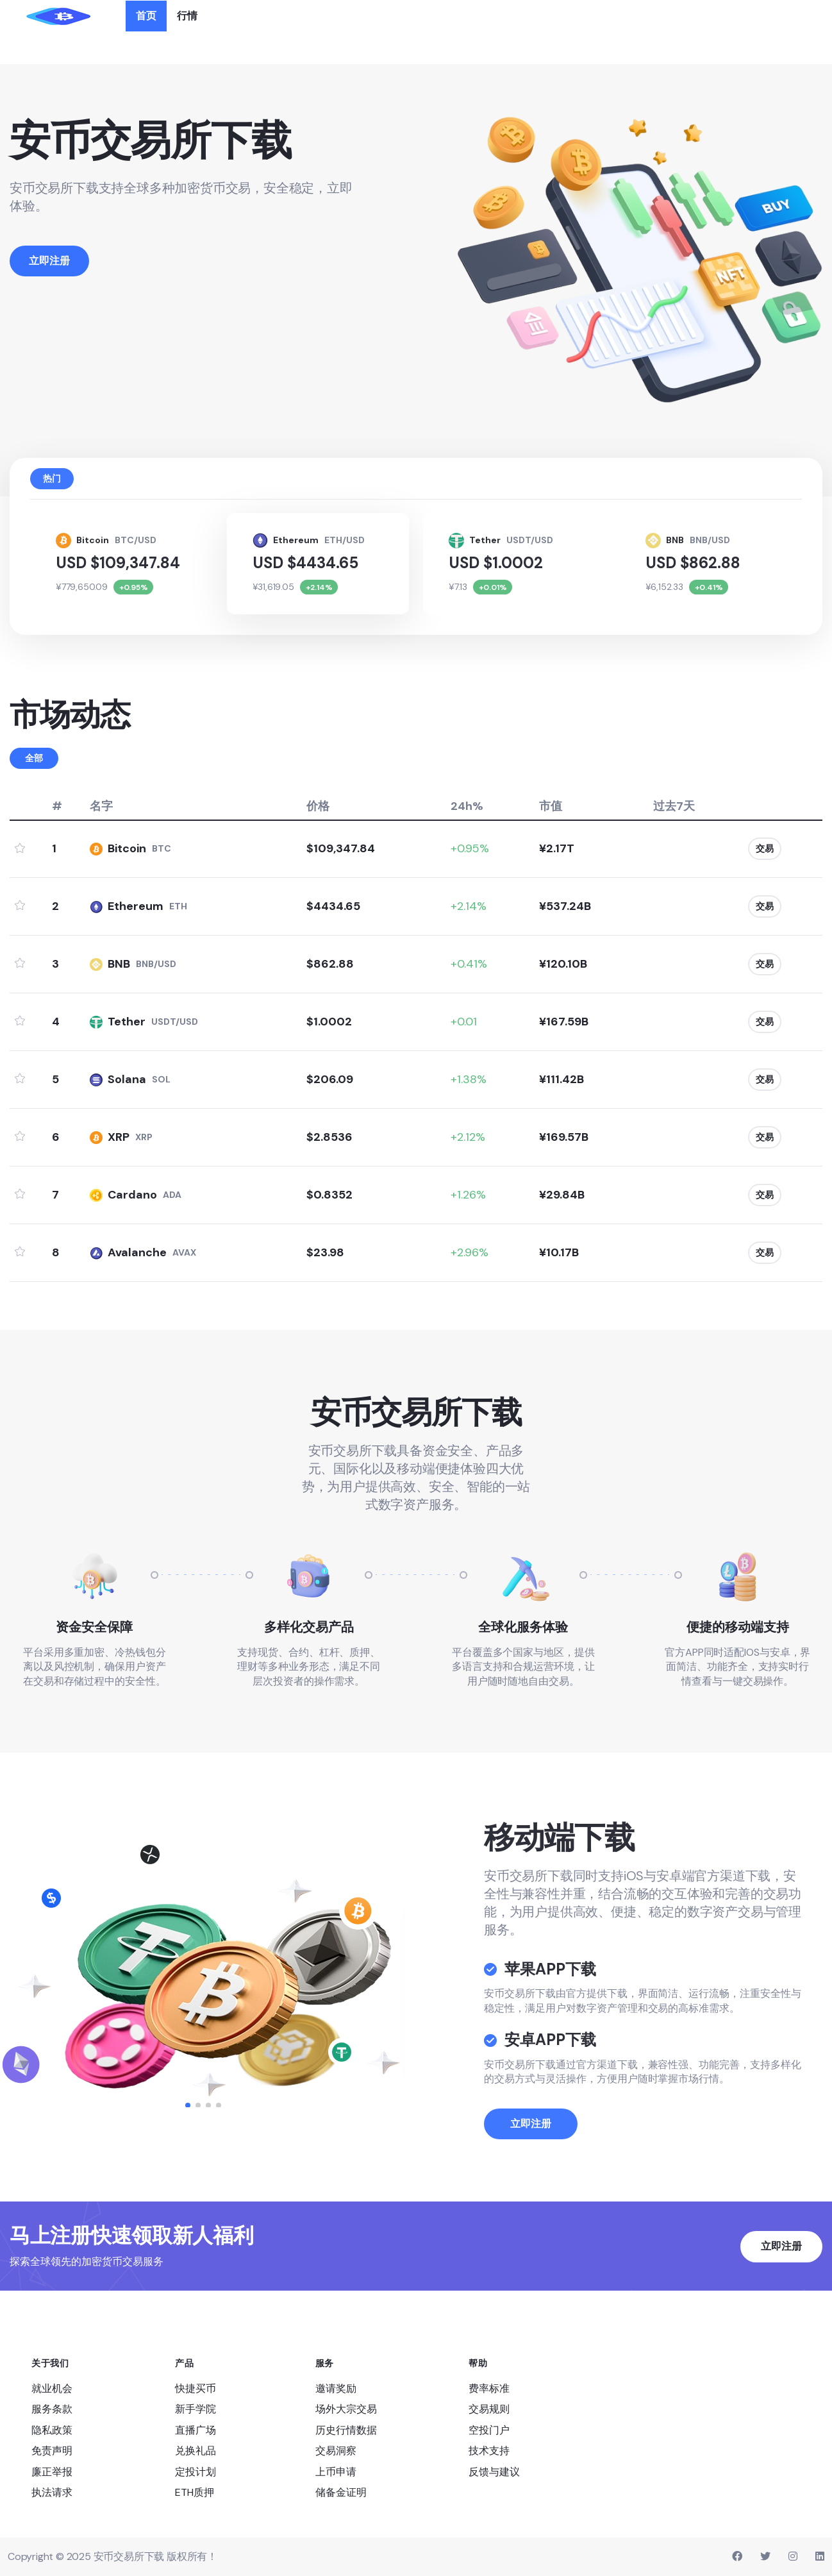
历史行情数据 (346, 2429)
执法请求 (51, 2491)
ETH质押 (194, 2491)
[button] (187, 2104)
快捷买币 (195, 2388)
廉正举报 (51, 2471)
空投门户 (489, 2429)
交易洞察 (335, 2450)
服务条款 (51, 2409)
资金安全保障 (94, 1626)
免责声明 (51, 2450)
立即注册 (530, 2161)
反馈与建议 (494, 2471)
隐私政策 (51, 2429)
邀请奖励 (335, 2388)
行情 (187, 15)
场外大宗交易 (346, 2409)
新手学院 (195, 2409)
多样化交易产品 (309, 1626)
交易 (765, 848)
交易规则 (489, 2409)
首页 (146, 15)
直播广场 (195, 2429)
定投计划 (195, 2471)
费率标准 (489, 2388)
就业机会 (51, 2388)
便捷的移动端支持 (737, 1626)
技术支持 (489, 2450)
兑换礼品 (195, 2450)
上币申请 (335, 2471)
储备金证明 (341, 2491)
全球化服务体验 (523, 1626)
